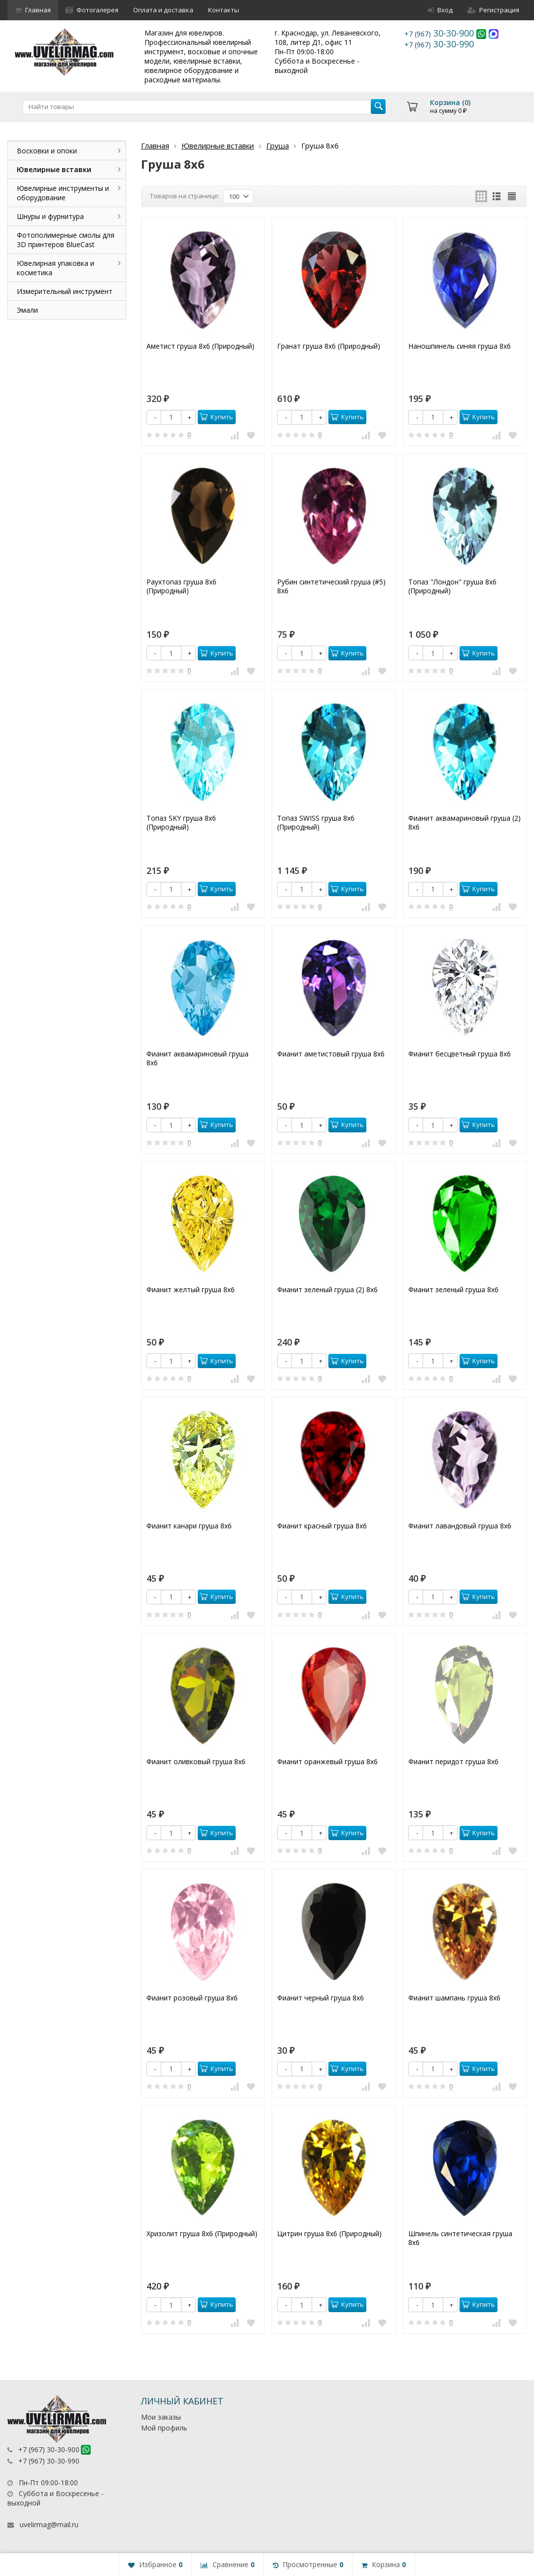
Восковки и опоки (47, 150)
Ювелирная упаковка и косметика (55, 267)
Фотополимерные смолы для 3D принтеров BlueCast (65, 239)
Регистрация (493, 9)
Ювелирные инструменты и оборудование (63, 192)
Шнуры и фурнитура (50, 216)
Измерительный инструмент (64, 291)
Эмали (27, 310)
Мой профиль (164, 2427)
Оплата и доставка (163, 9)
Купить (216, 416)
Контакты (223, 9)
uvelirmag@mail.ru (49, 2524)
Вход (440, 9)
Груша (277, 145)
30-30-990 (439, 44)
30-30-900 (440, 33)
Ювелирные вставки (217, 145)
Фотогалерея (92, 9)
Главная (33, 9)
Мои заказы (161, 2417)
